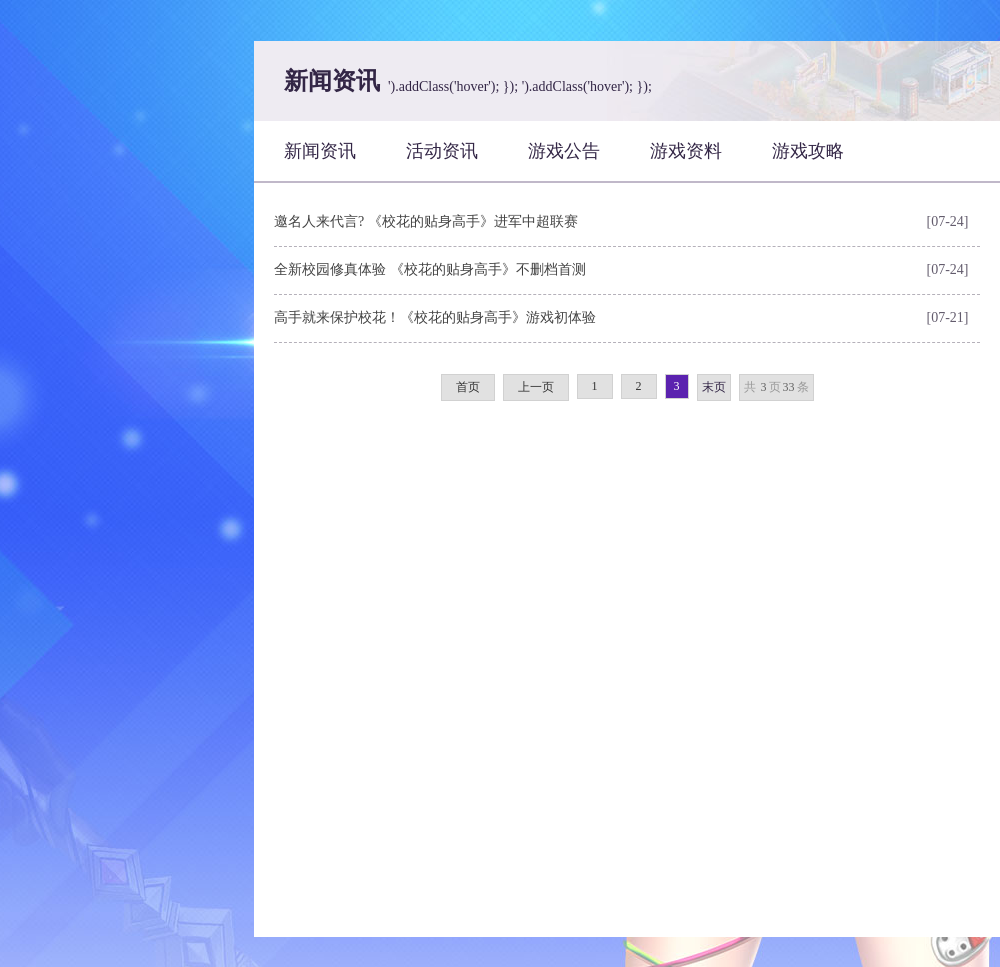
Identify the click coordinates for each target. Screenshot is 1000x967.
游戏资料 (686, 151)
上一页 (536, 387)
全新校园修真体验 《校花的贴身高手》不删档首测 (430, 269)
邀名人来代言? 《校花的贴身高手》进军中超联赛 (426, 221)
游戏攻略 (808, 151)
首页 (468, 387)
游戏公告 (564, 151)
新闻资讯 (320, 151)
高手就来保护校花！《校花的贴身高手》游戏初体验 (435, 317)
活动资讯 (442, 151)
